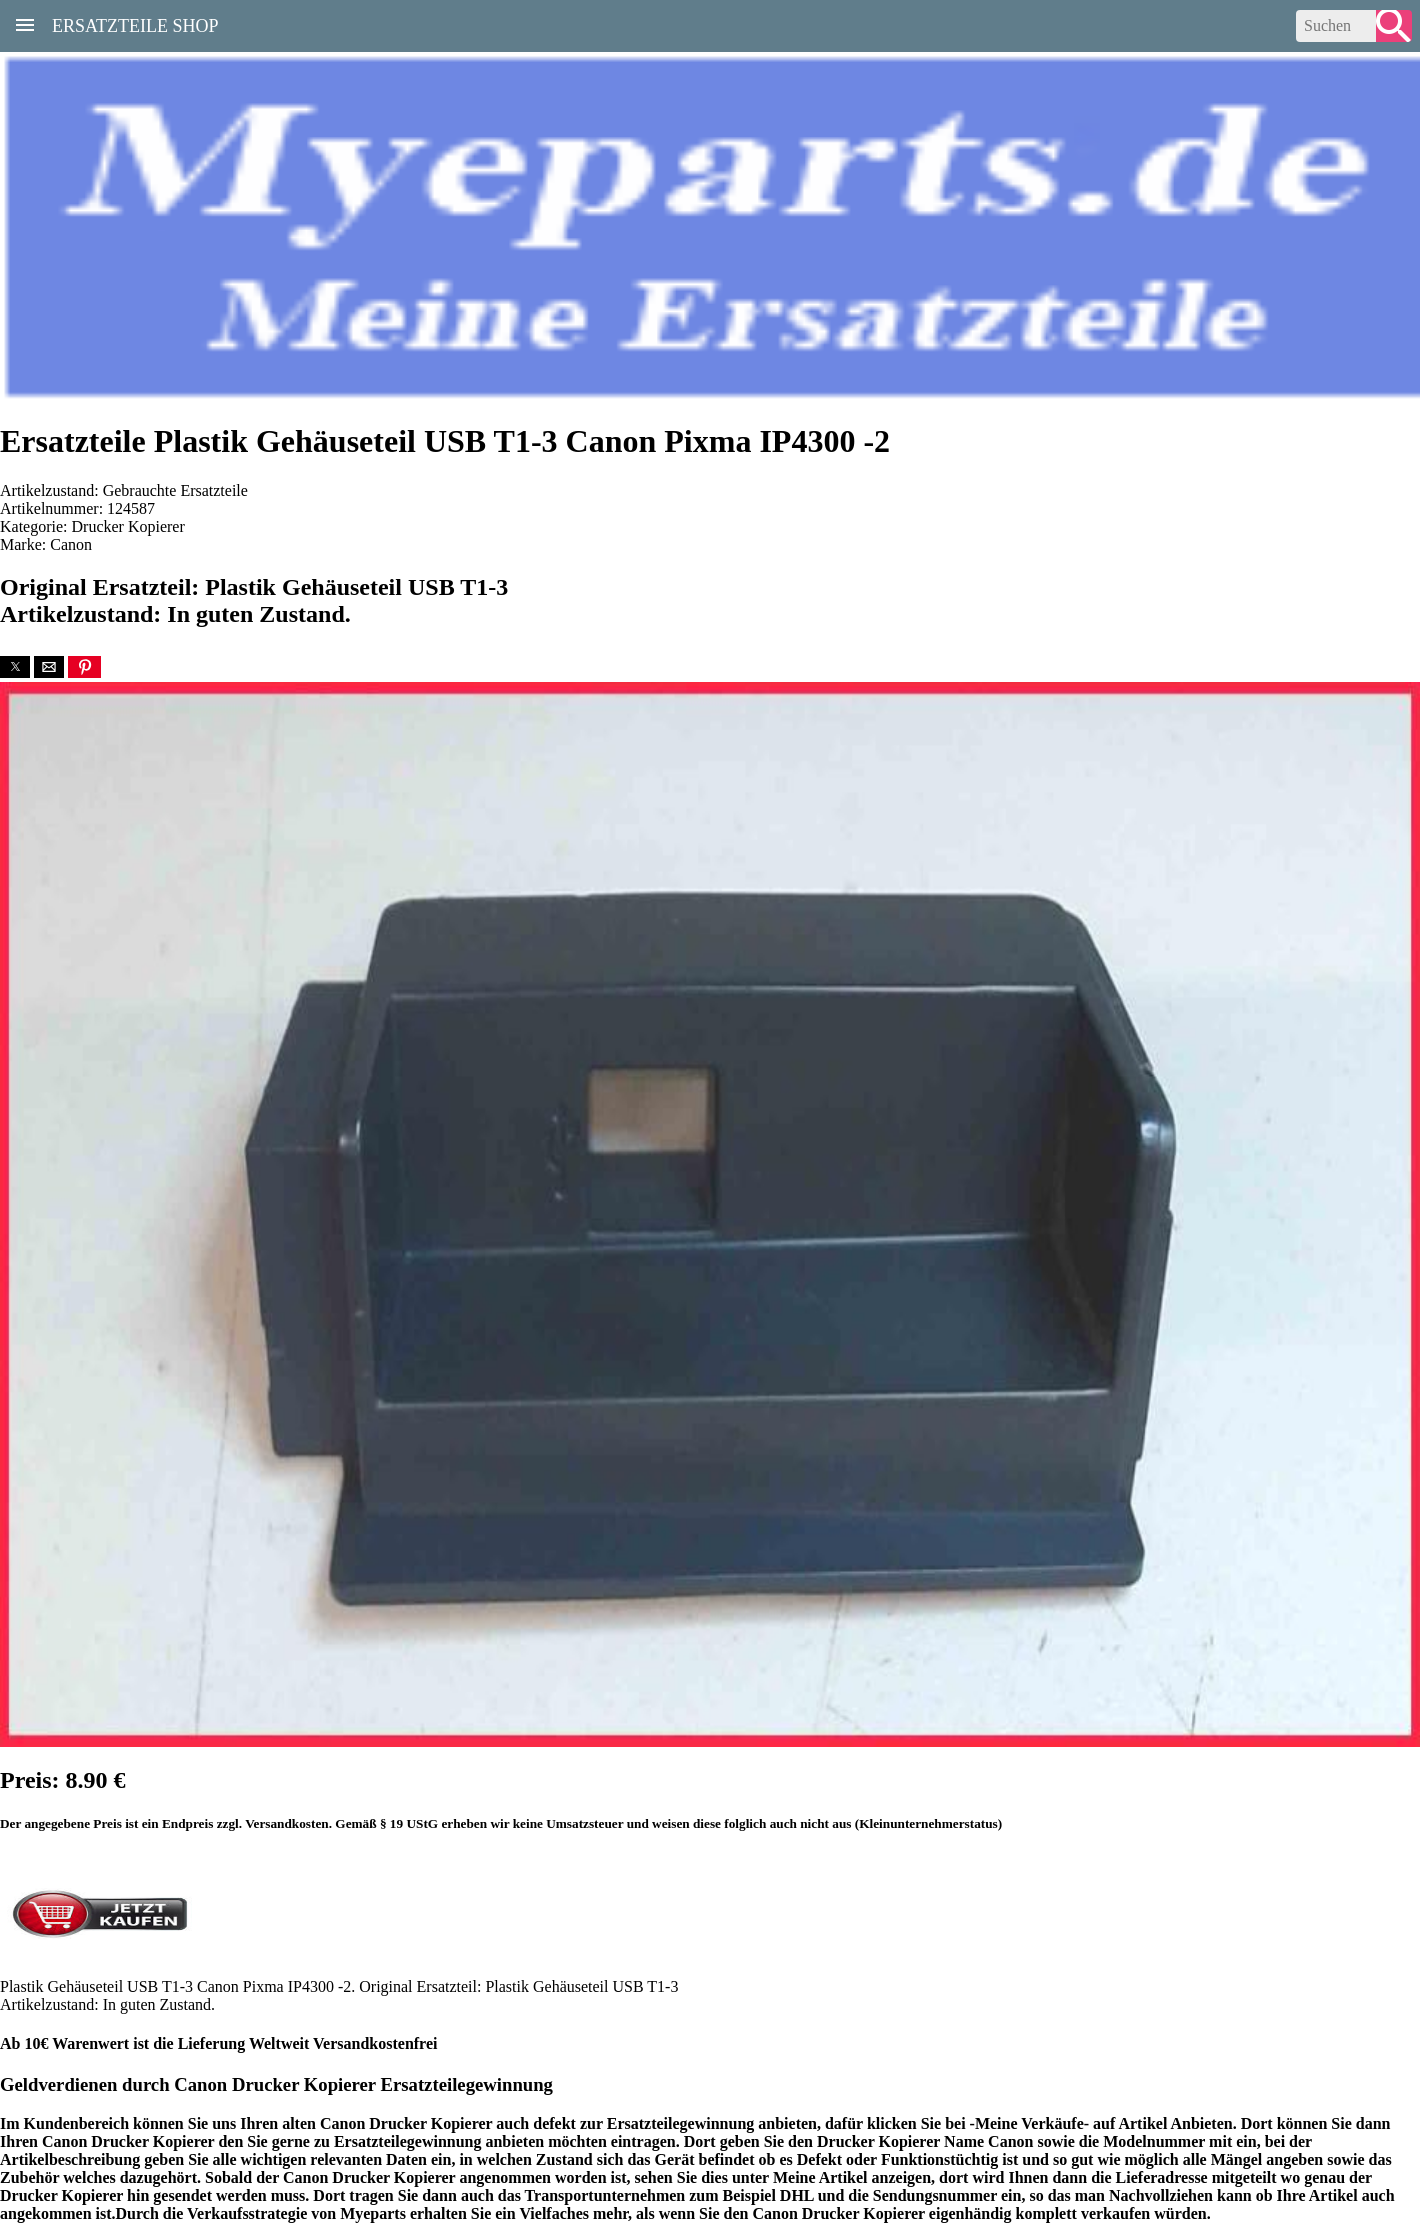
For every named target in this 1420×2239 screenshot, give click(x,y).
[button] (15, 667)
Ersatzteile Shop (135, 24)
